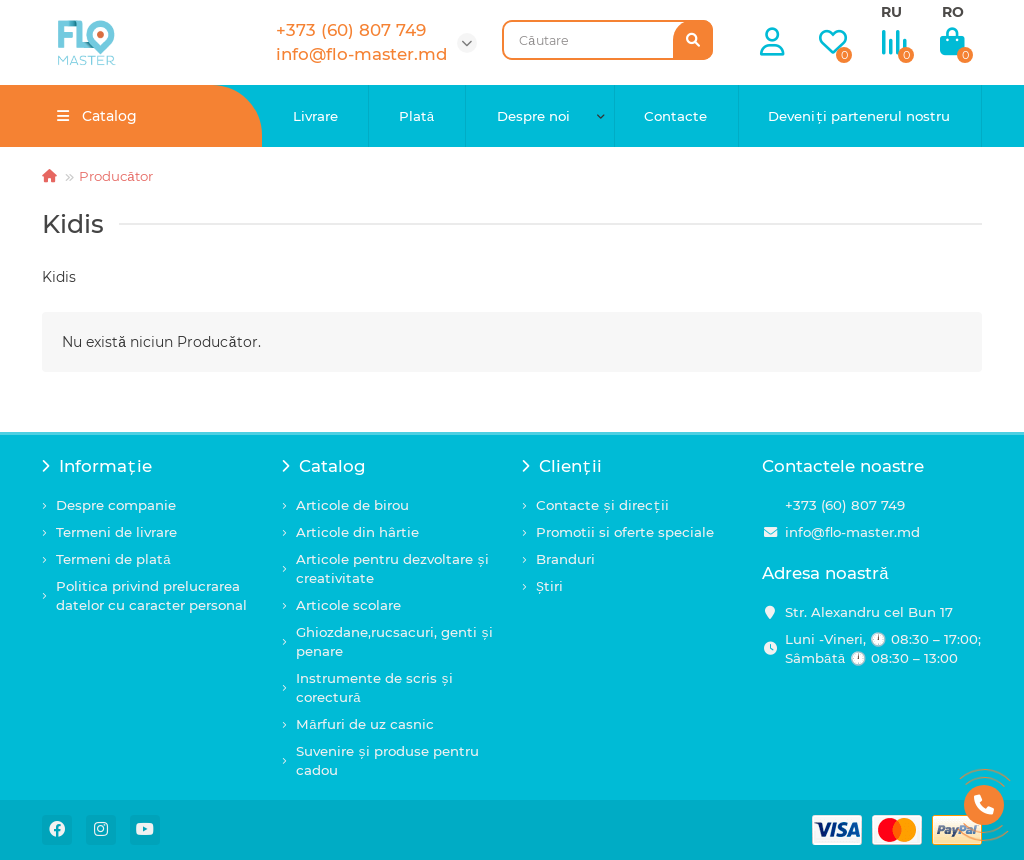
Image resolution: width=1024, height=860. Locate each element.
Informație (97, 466)
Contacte (675, 116)
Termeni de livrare (116, 532)
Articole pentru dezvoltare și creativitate (392, 568)
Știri (549, 586)
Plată (417, 116)
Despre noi (533, 116)
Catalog (324, 466)
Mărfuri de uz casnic (365, 724)
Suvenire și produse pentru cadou (387, 760)
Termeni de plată (113, 559)
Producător (116, 176)
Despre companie (116, 505)
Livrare (315, 116)
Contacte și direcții (602, 505)
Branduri (565, 559)
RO (953, 12)
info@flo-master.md (852, 532)
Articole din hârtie (357, 532)
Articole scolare (348, 605)
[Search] (607, 40)
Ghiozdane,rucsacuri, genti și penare (394, 641)
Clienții (562, 466)
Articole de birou (352, 505)
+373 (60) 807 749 (845, 505)
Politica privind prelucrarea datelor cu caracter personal (151, 595)
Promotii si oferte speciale (625, 532)
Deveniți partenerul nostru (859, 116)
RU (891, 12)
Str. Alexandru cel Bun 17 (869, 612)
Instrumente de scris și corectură (374, 687)
